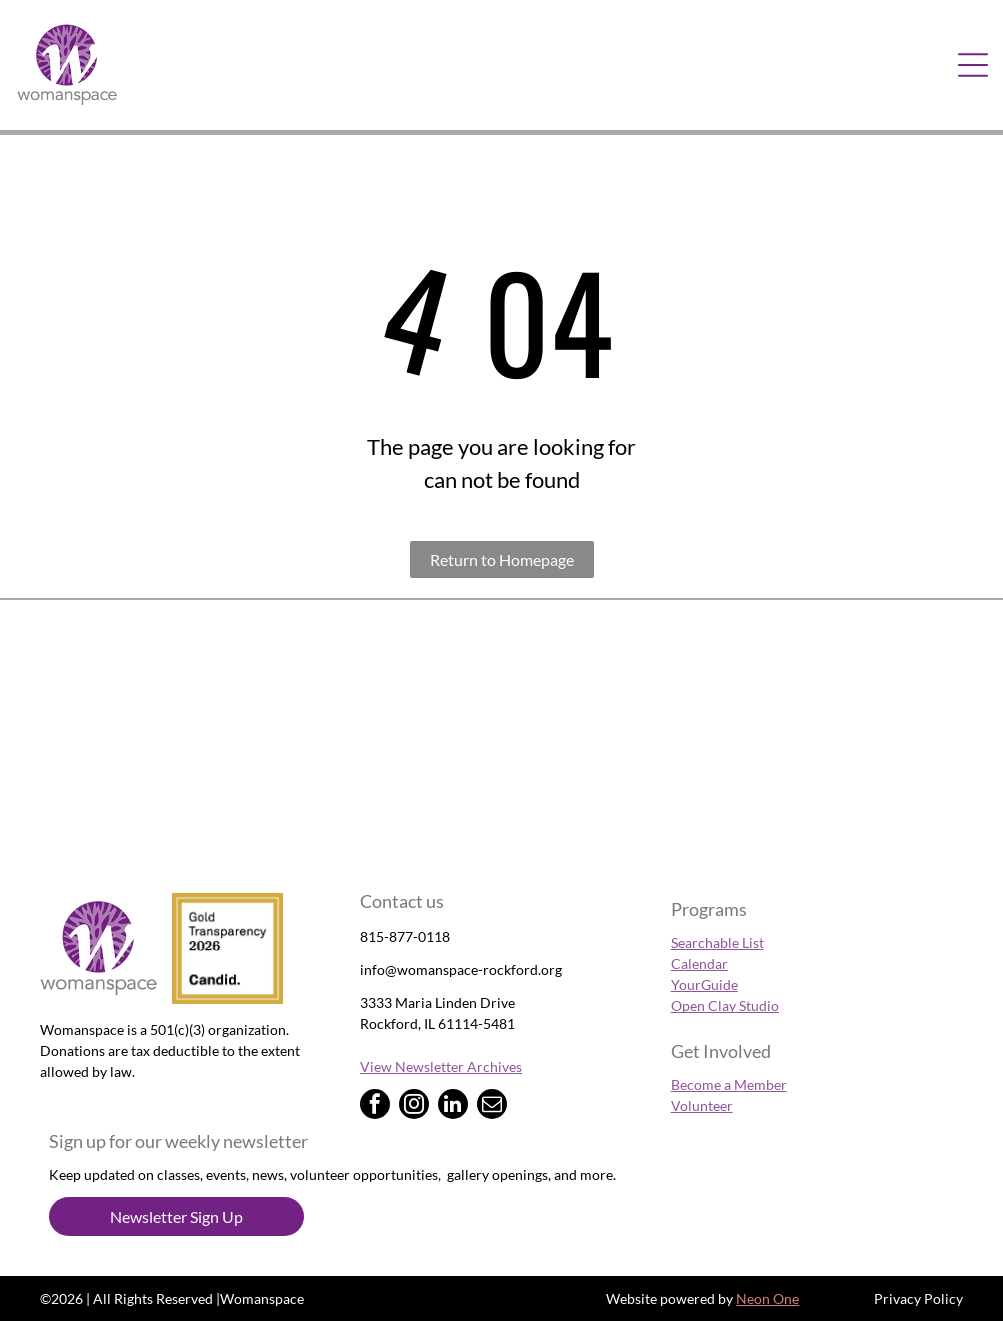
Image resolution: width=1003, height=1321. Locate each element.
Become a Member (729, 1084)
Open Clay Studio (725, 1005)
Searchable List (717, 942)
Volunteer (702, 1105)
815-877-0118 (405, 936)
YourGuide (704, 984)
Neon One (767, 1298)
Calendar (699, 963)
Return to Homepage (502, 559)
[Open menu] (973, 65)
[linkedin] (453, 1106)
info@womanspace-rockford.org (461, 969)
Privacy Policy (918, 1298)
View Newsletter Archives (441, 1066)
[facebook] (375, 1106)
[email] (492, 1106)
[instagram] (414, 1106)
